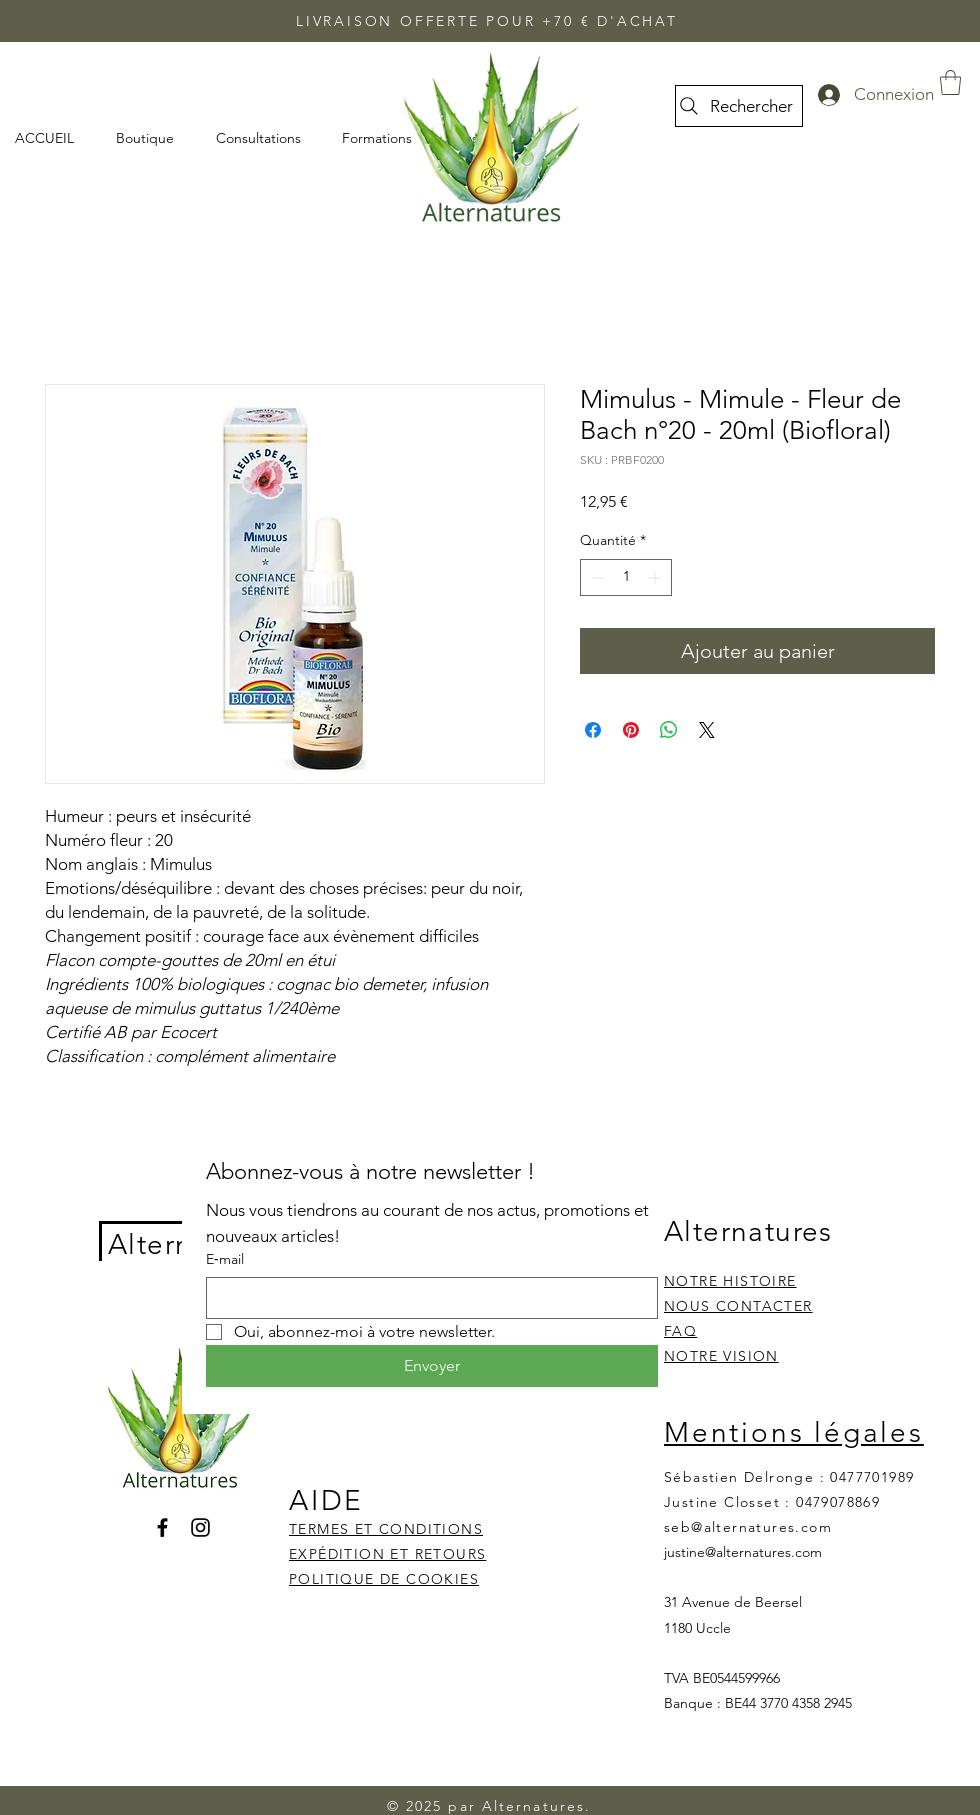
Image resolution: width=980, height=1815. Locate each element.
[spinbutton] (626, 577)
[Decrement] (595, 577)
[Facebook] (162, 1527)
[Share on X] (707, 730)
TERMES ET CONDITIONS (386, 1529)
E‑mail (225, 1259)
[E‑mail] (426, 1298)
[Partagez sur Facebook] (593, 730)
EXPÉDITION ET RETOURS (387, 1554)
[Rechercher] (739, 106)
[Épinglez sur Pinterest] (631, 730)
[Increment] (656, 577)
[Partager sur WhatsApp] (669, 730)
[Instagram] (200, 1527)
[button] (950, 82)
